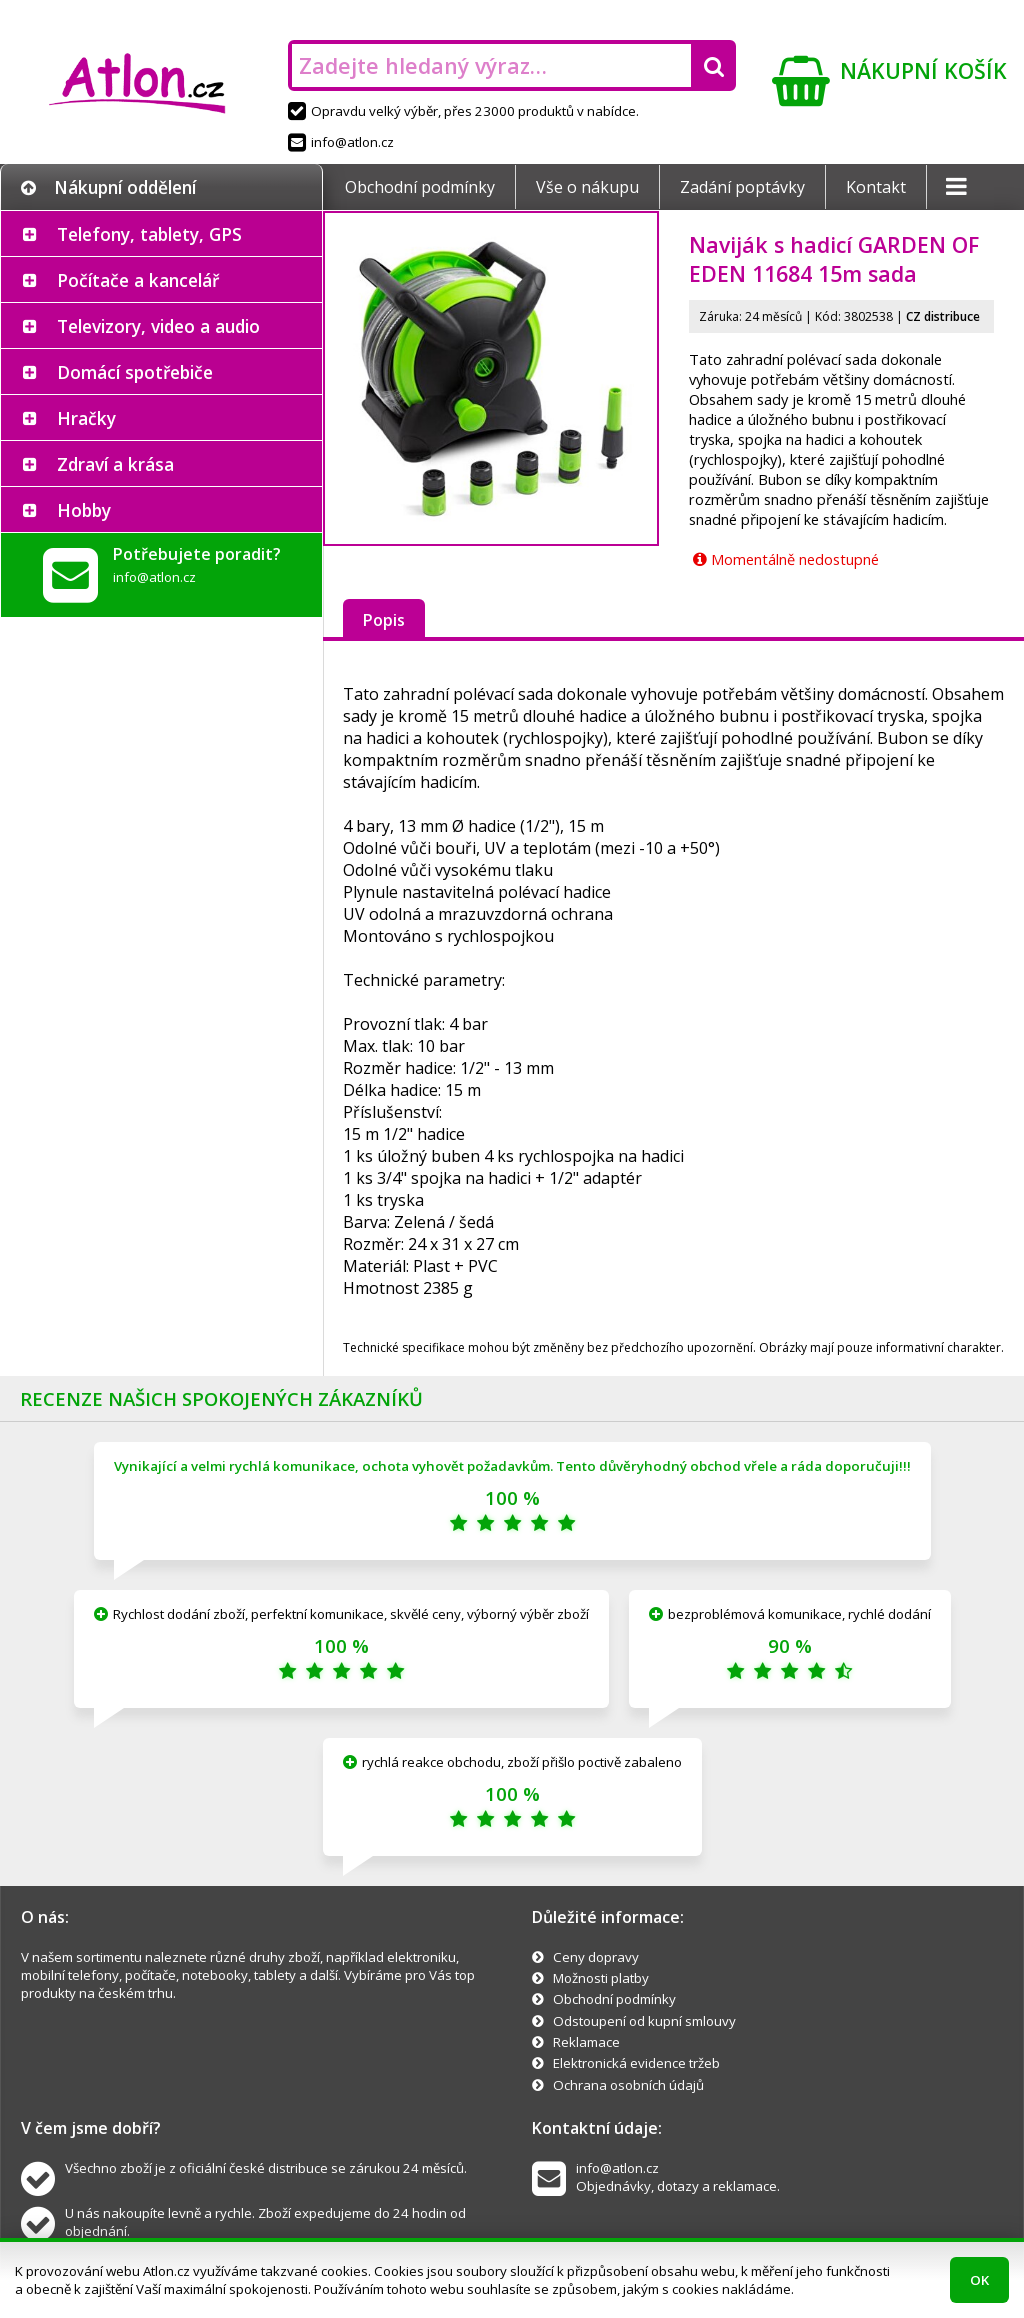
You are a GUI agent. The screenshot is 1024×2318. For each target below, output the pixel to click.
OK (979, 2280)
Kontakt (876, 187)
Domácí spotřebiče (135, 372)
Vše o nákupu (587, 187)
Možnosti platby (601, 1978)
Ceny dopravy (596, 1957)
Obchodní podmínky (420, 187)
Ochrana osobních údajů (628, 2085)
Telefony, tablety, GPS (149, 234)
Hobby (84, 510)
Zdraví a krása (115, 464)
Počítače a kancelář (138, 280)
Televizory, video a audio (158, 326)
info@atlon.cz (341, 142)
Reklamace (586, 2042)
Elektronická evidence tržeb (636, 2063)
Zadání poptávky (742, 187)
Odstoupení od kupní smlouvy (644, 2021)
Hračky (86, 418)
